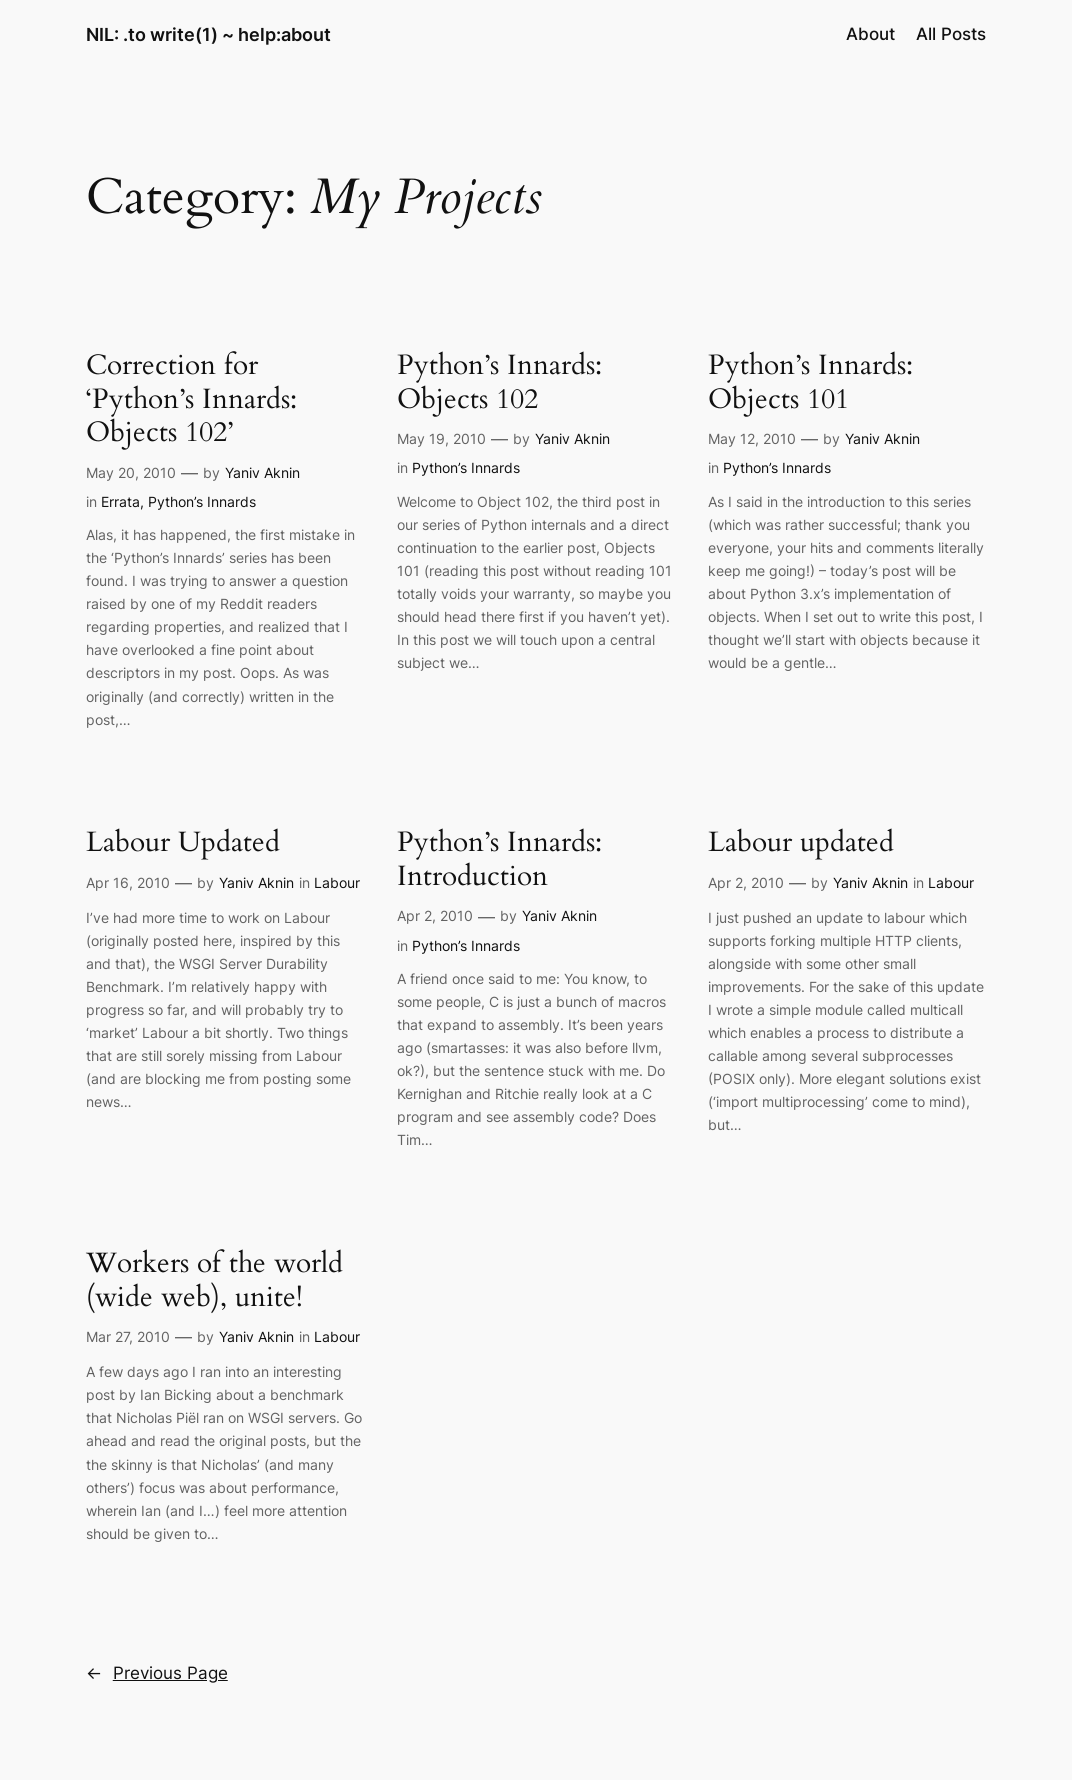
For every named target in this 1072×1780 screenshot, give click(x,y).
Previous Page (157, 1673)
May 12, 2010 (752, 438)
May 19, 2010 (441, 438)
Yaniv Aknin (262, 472)
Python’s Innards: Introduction (499, 859)
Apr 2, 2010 (435, 915)
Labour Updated (183, 843)
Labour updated (801, 843)
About (870, 34)
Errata (120, 501)
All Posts (951, 34)
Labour (337, 882)
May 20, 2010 (131, 472)
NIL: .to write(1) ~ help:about (208, 34)
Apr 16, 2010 (128, 882)
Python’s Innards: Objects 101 (810, 382)
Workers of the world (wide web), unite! (214, 1280)
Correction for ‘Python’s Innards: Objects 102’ (191, 399)
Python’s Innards (202, 501)
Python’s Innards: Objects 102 (499, 382)
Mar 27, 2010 (128, 1336)
